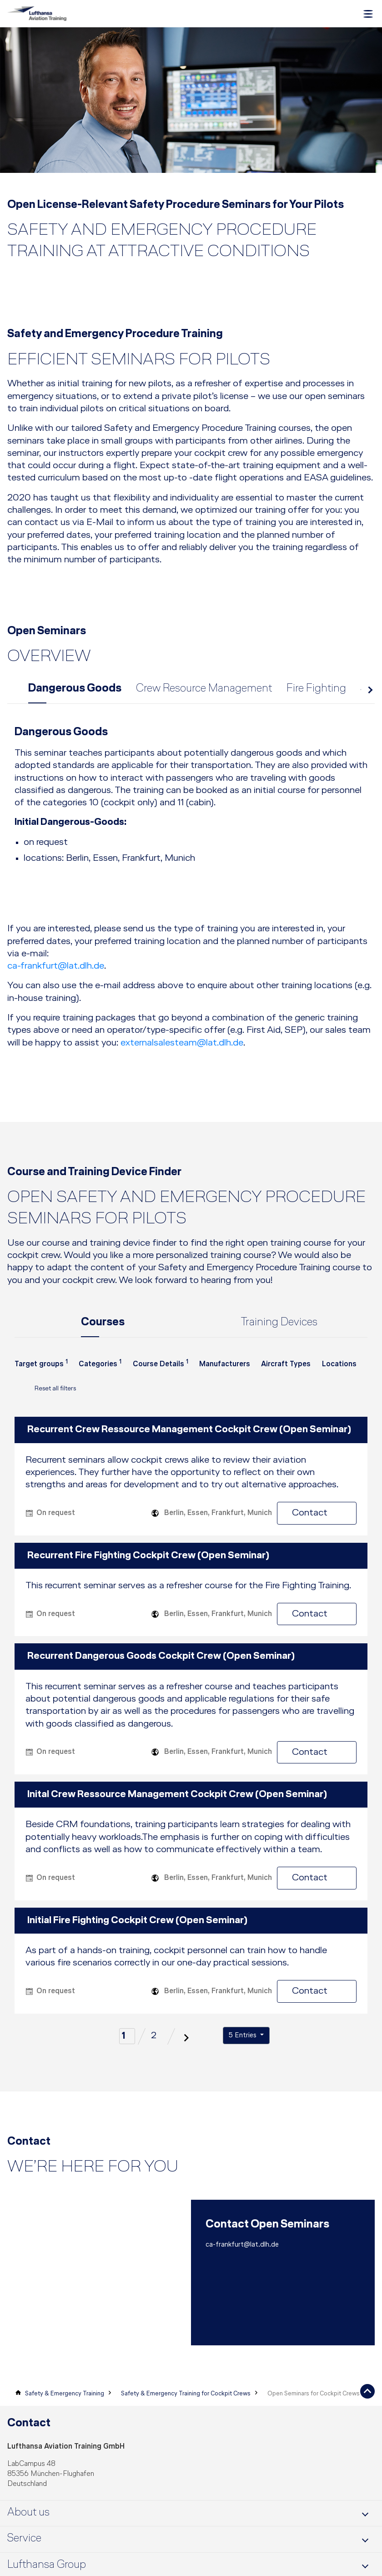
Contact (324, 1516)
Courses (103, 1325)
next (369, 694)
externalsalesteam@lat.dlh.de (182, 1046)
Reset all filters (45, 1394)
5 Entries (243, 2038)
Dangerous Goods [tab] (74, 691)
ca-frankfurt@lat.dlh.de (55, 969)
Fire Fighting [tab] (316, 691)
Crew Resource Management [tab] (204, 691)
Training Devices (279, 1325)
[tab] (191, 806)
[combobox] (41, 1373)
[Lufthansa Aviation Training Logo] (36, 13)
